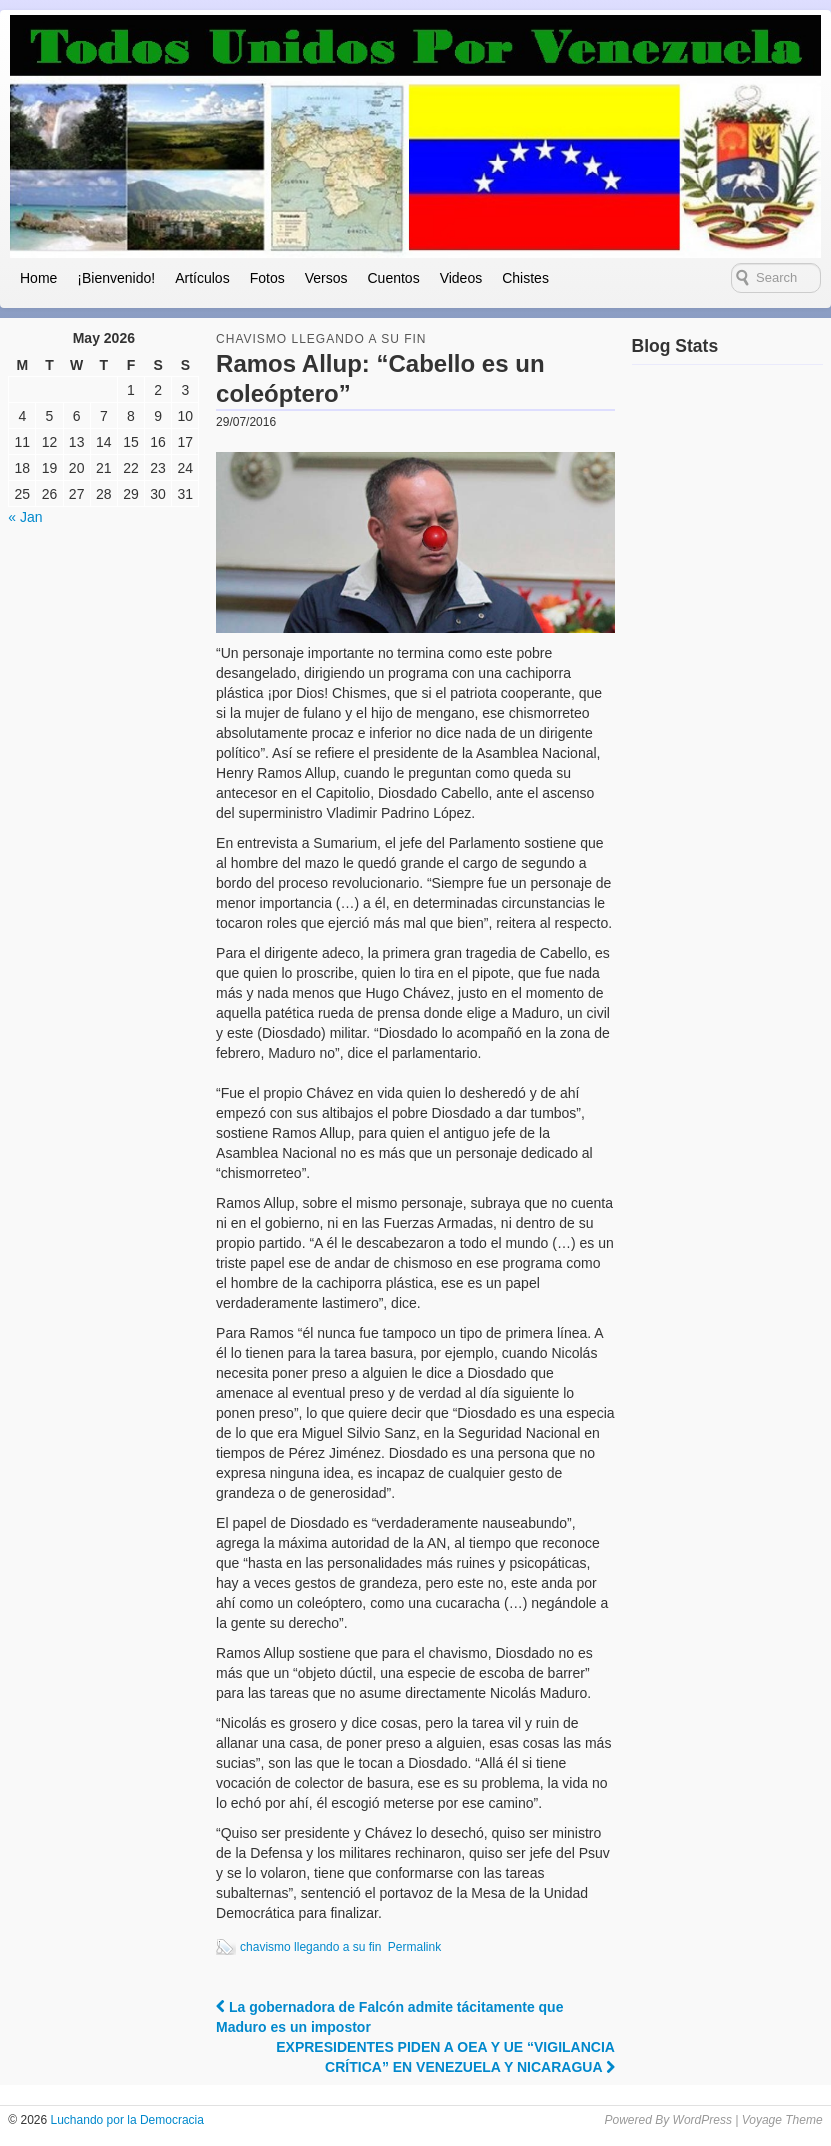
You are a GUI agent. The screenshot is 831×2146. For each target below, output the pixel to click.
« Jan (25, 517)
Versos (326, 278)
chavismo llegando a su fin (310, 1947)
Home (38, 278)
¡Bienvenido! (116, 278)
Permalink (414, 1947)
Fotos (267, 278)
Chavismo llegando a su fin (321, 339)
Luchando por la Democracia (125, 2120)
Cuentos (393, 278)
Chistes (525, 278)
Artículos (202, 278)
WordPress (702, 2120)
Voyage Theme (782, 2120)
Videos (461, 278)
